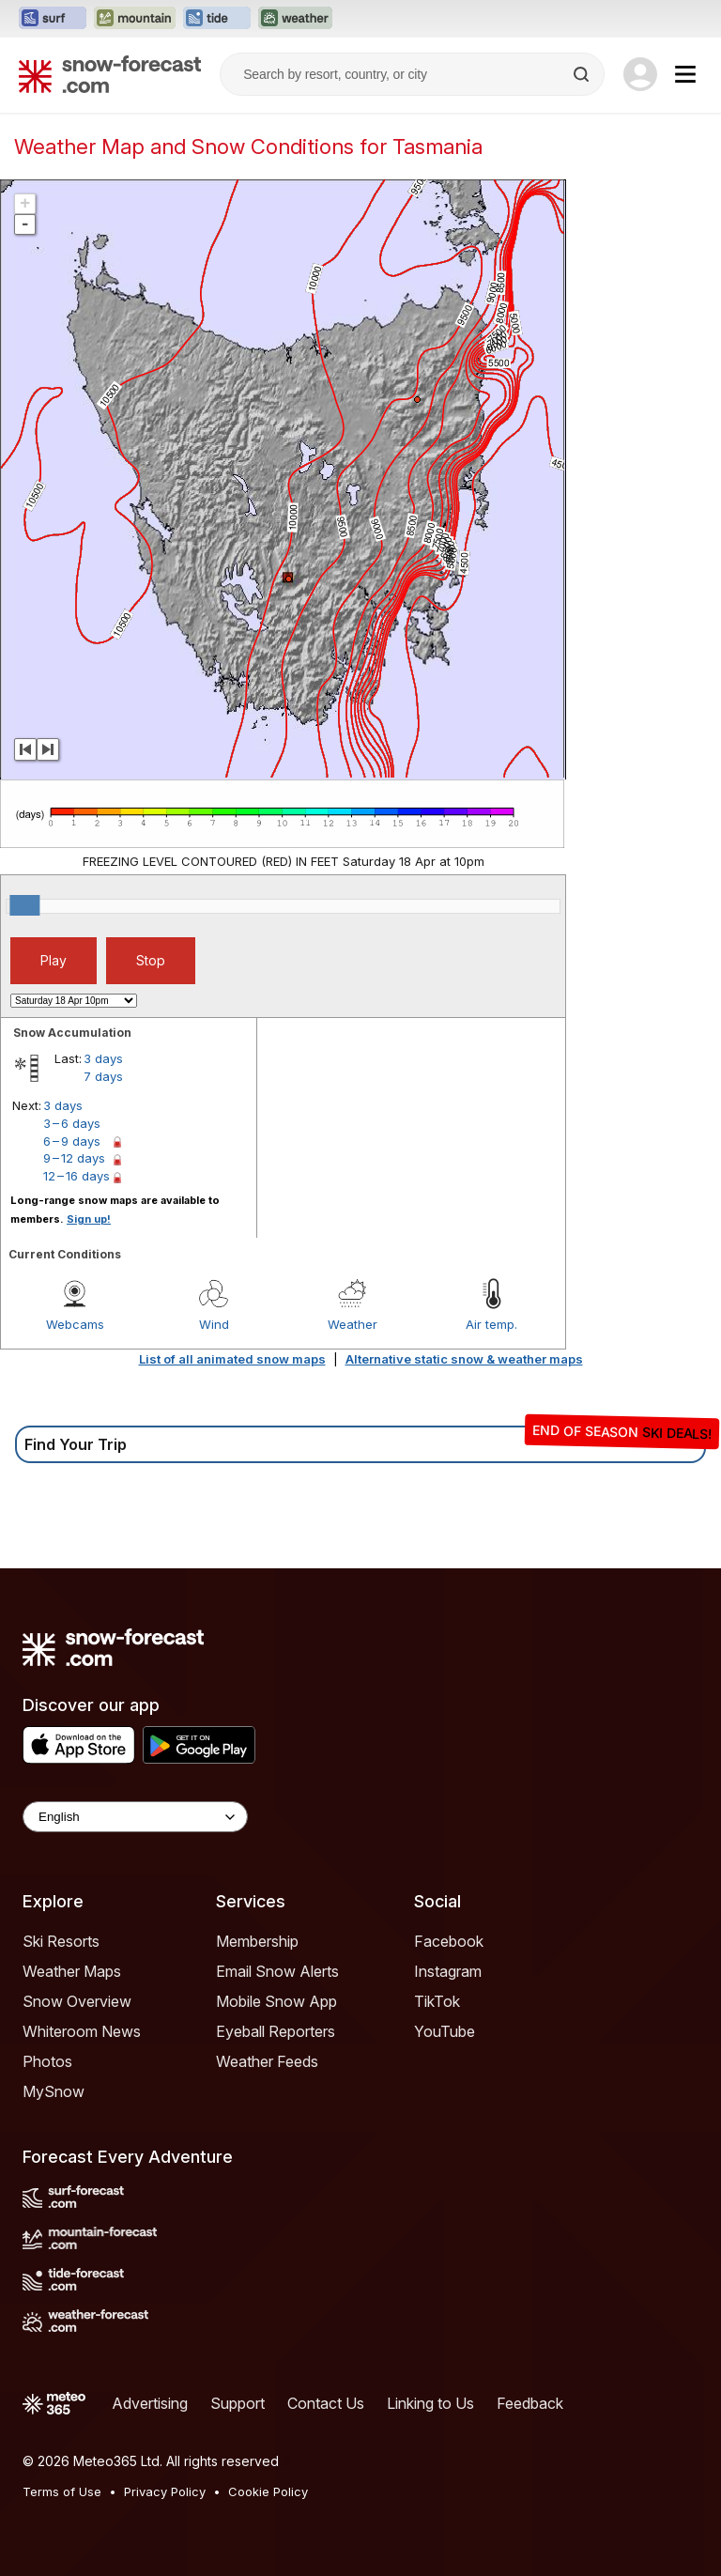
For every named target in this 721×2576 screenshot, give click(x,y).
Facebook (448, 1941)
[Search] (583, 74)
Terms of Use (62, 2491)
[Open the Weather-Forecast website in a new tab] (295, 19)
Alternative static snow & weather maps (464, 1358)
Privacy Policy (165, 2491)
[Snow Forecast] (110, 74)
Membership (257, 1941)
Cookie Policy (268, 2491)
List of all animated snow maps (232, 1358)
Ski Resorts (61, 1941)
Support (237, 2403)
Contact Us (325, 2403)
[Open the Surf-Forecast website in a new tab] (52, 19)
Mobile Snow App (276, 2001)
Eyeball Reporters (275, 2031)
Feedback (530, 2403)
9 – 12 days (74, 1157)
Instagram (448, 1971)
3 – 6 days (71, 1123)
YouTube (444, 2031)
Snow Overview (77, 2001)
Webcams (75, 1324)
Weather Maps (72, 1971)
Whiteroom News (82, 2031)
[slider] (24, 905)
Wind (214, 1324)
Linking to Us (430, 2403)
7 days (103, 1076)
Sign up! (89, 1219)
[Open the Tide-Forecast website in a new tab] (217, 19)
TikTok (437, 2001)
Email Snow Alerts (277, 1971)
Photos (47, 2061)
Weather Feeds (267, 2061)
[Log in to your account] (640, 74)
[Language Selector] (135, 1816)
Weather (352, 1324)
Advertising (150, 2403)
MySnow (53, 2091)
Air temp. (491, 1324)
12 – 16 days (76, 1175)
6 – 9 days (71, 1141)
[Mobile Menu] (685, 74)
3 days (103, 1058)
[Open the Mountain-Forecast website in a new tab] (135, 19)
